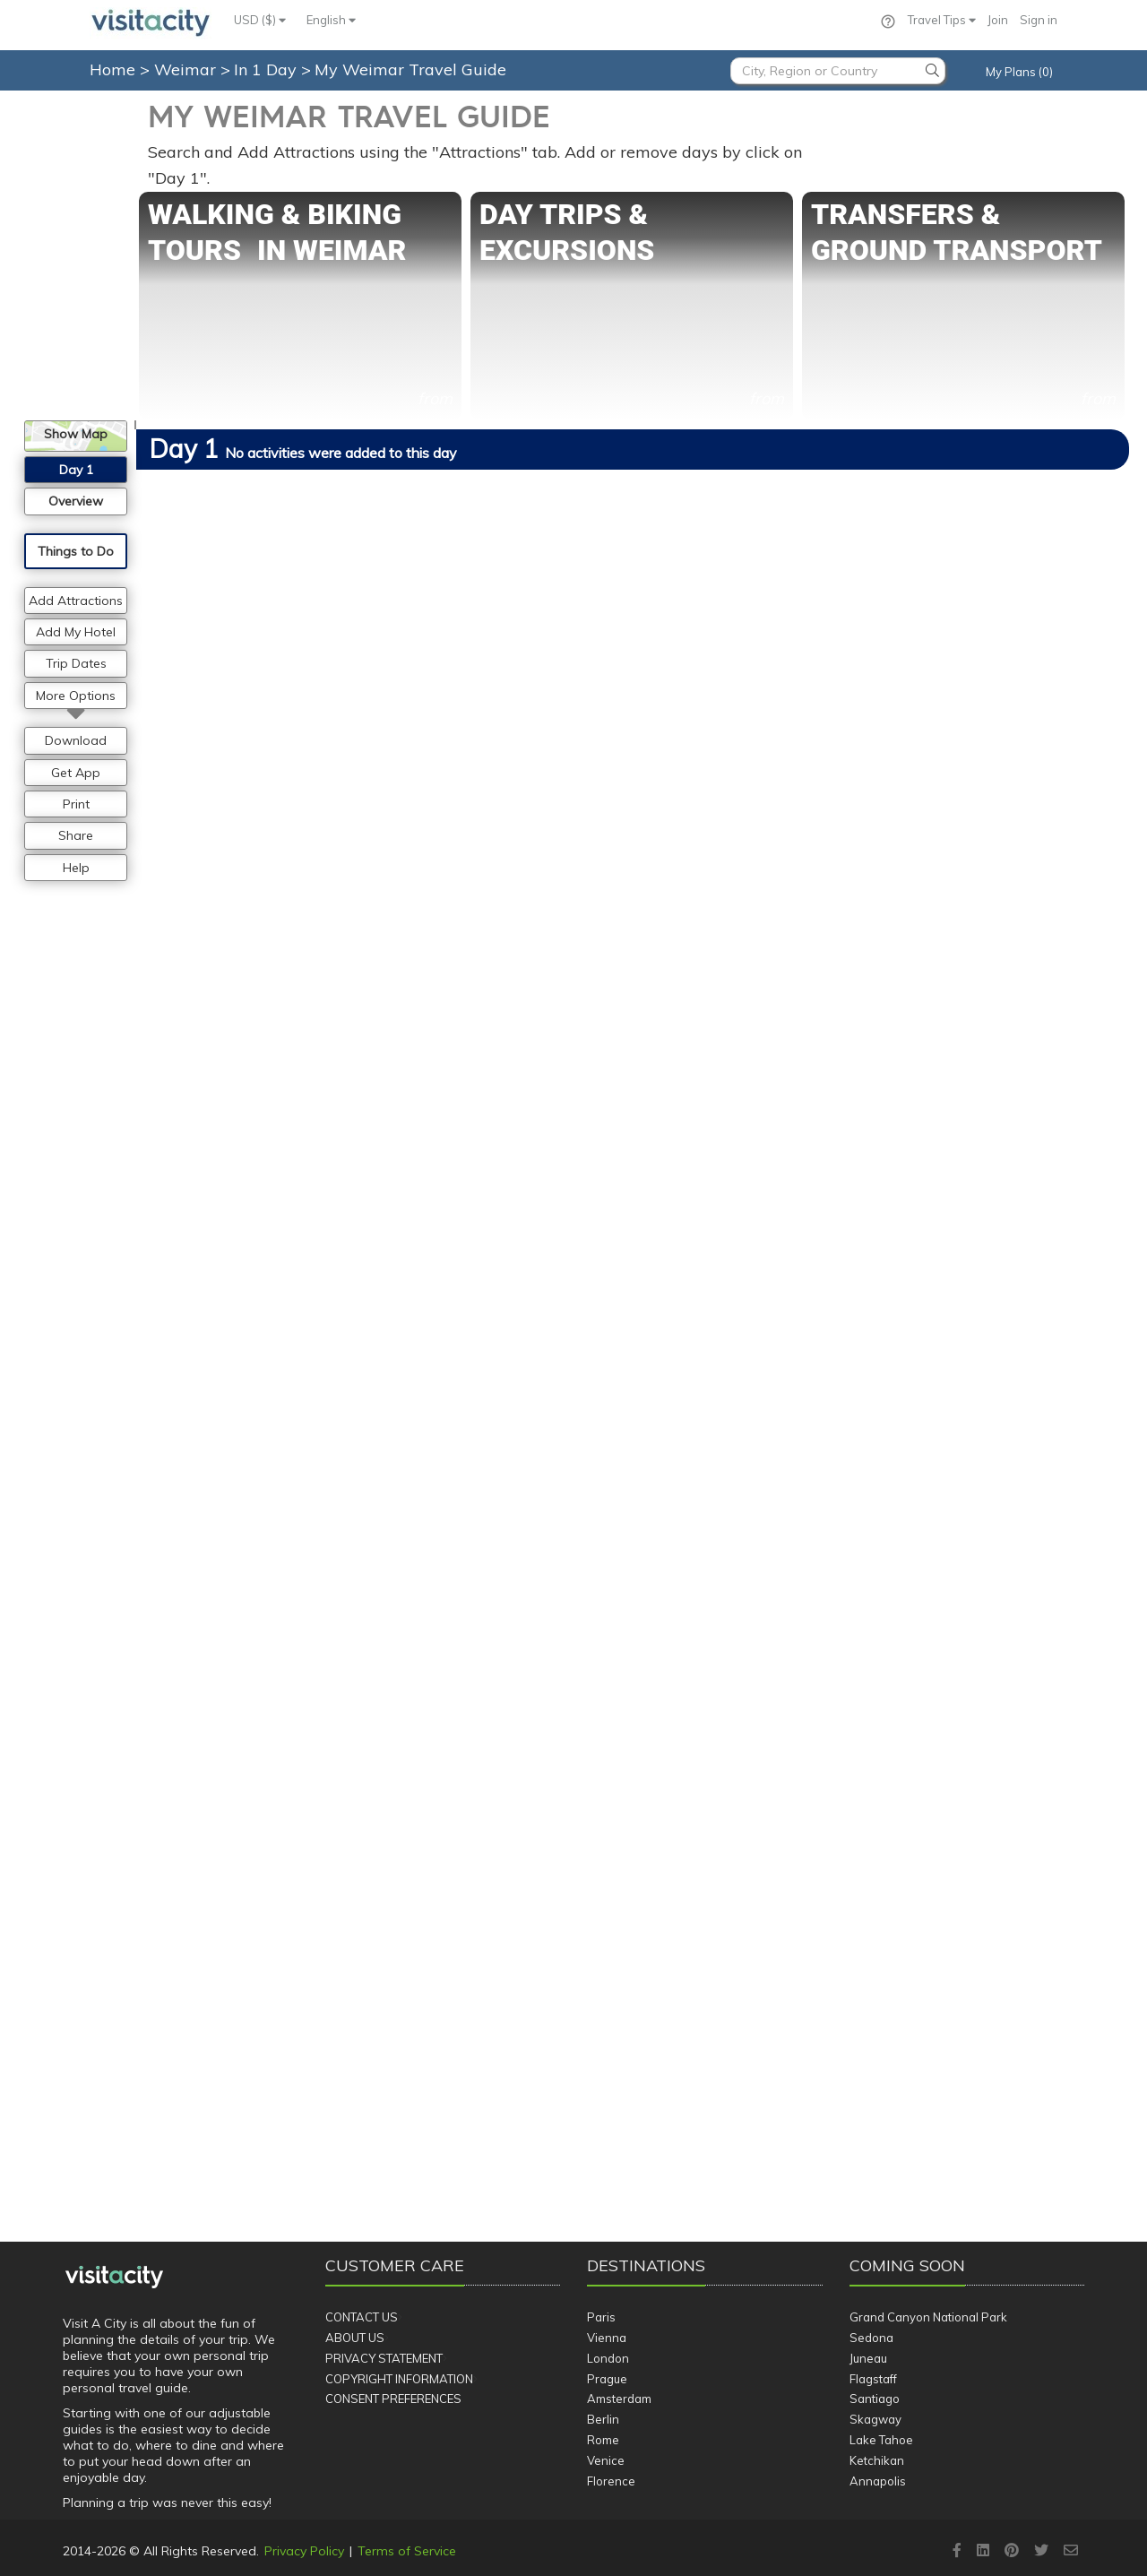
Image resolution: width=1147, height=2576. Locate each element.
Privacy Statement (384, 2358)
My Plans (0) (1019, 72)
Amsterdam (619, 2398)
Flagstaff (873, 2379)
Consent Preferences (393, 2398)
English (331, 20)
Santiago (874, 2398)
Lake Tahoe (881, 2440)
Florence (611, 2481)
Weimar (187, 69)
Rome (603, 2440)
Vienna (606, 2337)
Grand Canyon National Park (928, 2317)
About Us (354, 2337)
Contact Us (361, 2317)
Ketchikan (876, 2460)
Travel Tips (942, 20)
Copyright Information (399, 2379)
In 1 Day (267, 69)
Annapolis (877, 2481)
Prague (607, 2379)
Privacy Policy (304, 2551)
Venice (606, 2460)
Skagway (875, 2419)
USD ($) (260, 20)
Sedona (871, 2337)
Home (112, 69)
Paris (601, 2317)
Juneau (868, 2358)
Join (997, 20)
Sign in (1038, 20)
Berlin (603, 2419)
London (608, 2358)
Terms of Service (407, 2551)
